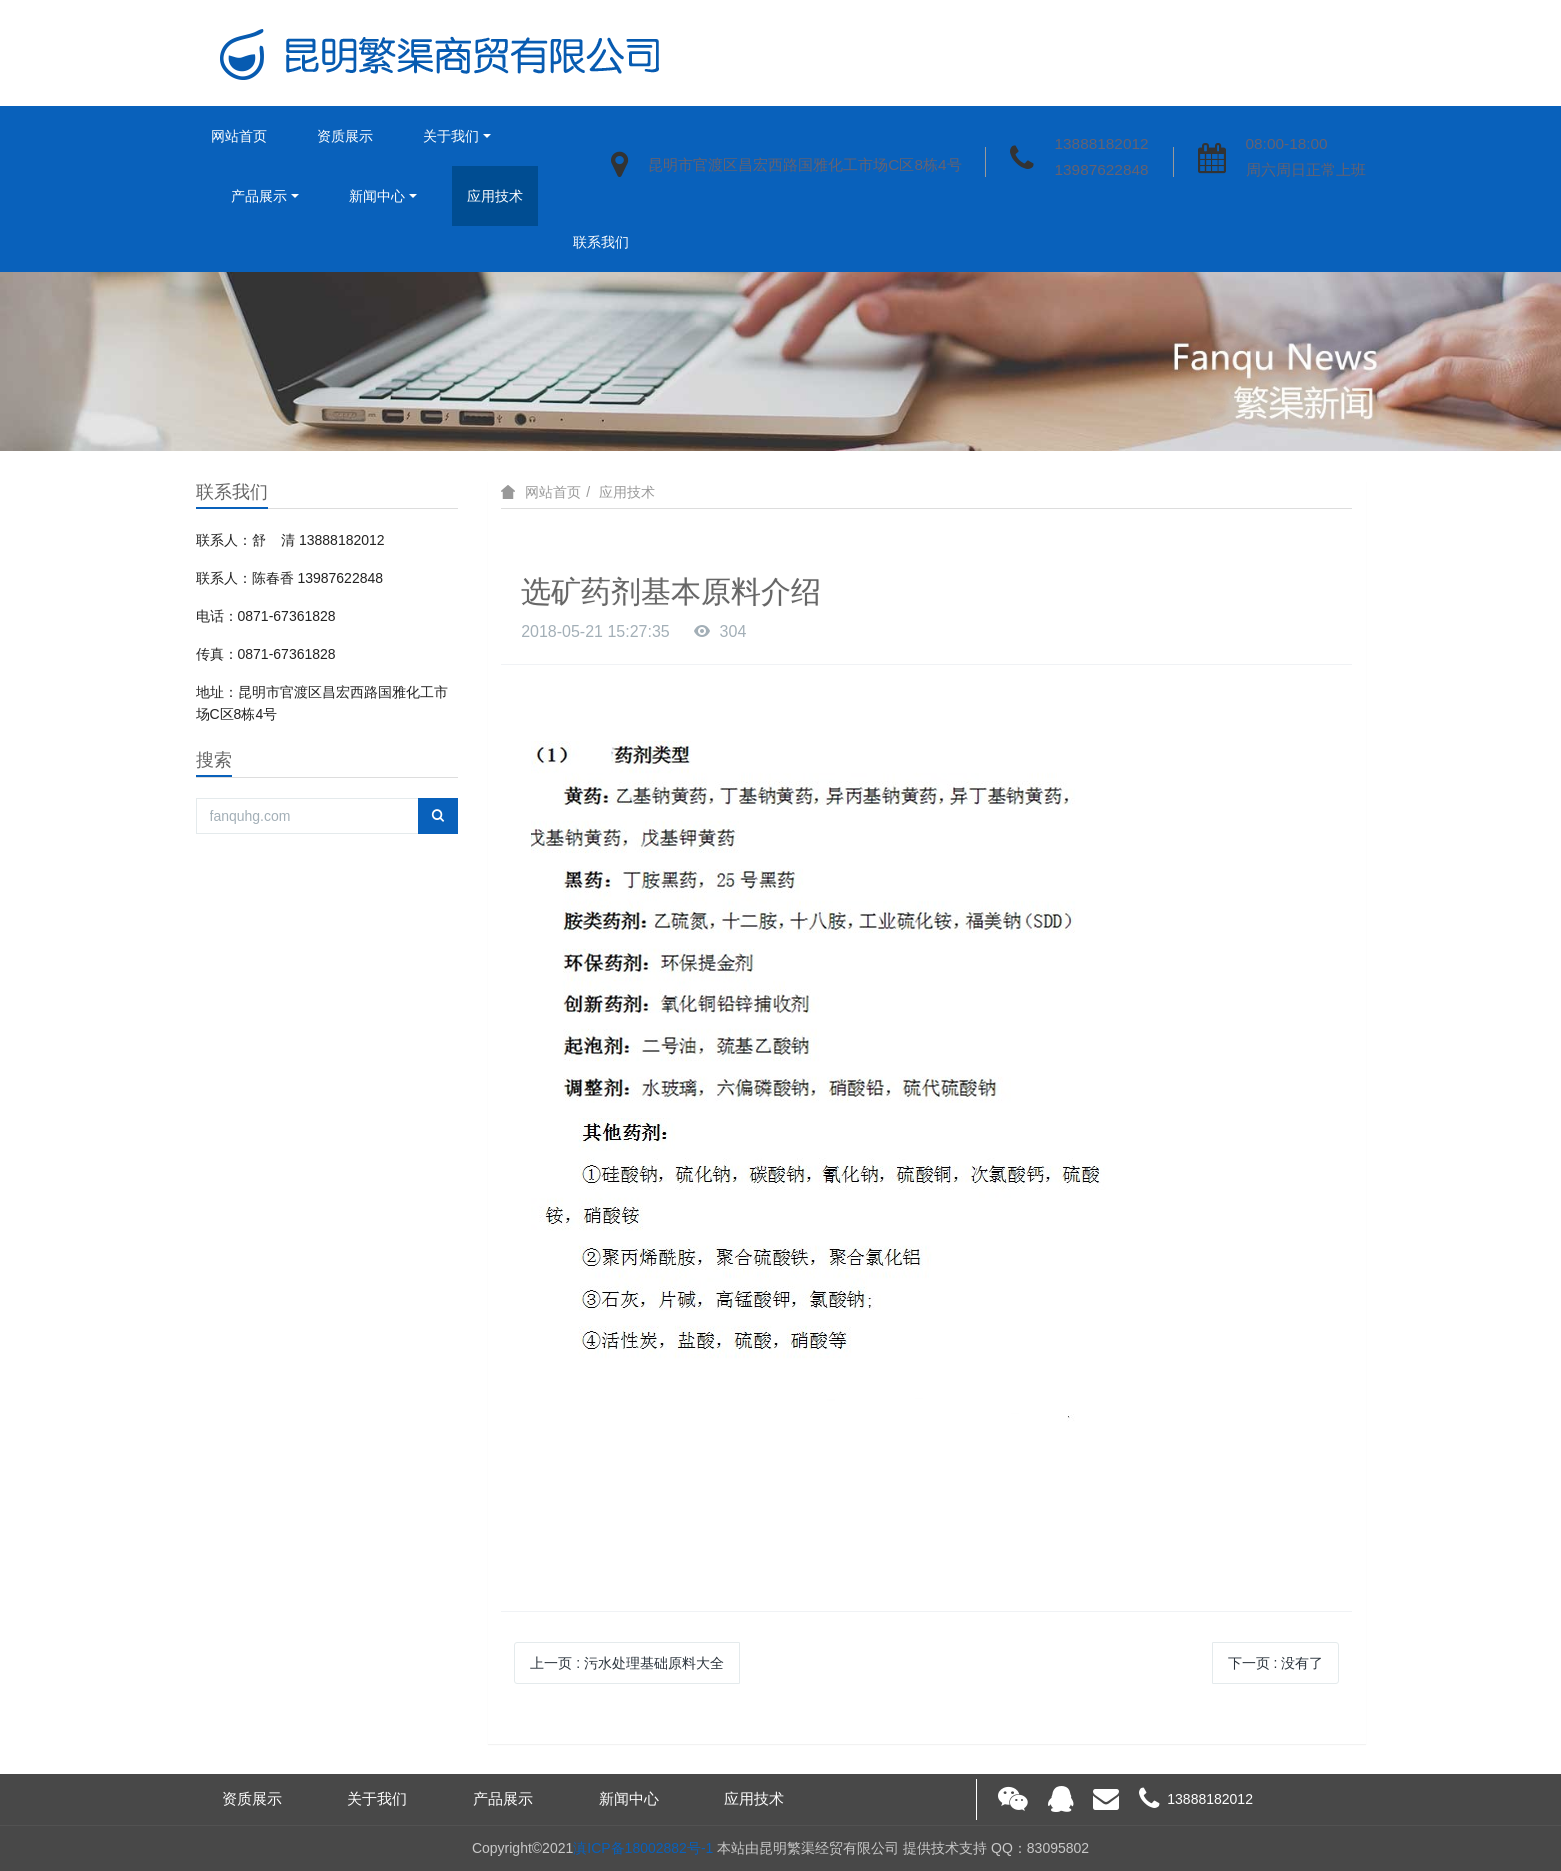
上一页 (627, 1663)
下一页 (1276, 1663)
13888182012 (1101, 143)
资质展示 (345, 136)
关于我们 (451, 136)
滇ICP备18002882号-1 (643, 1848)
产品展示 (259, 196)
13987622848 (1101, 169)
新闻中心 (377, 196)
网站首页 (239, 136)
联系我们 (601, 242)
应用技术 (495, 196)
